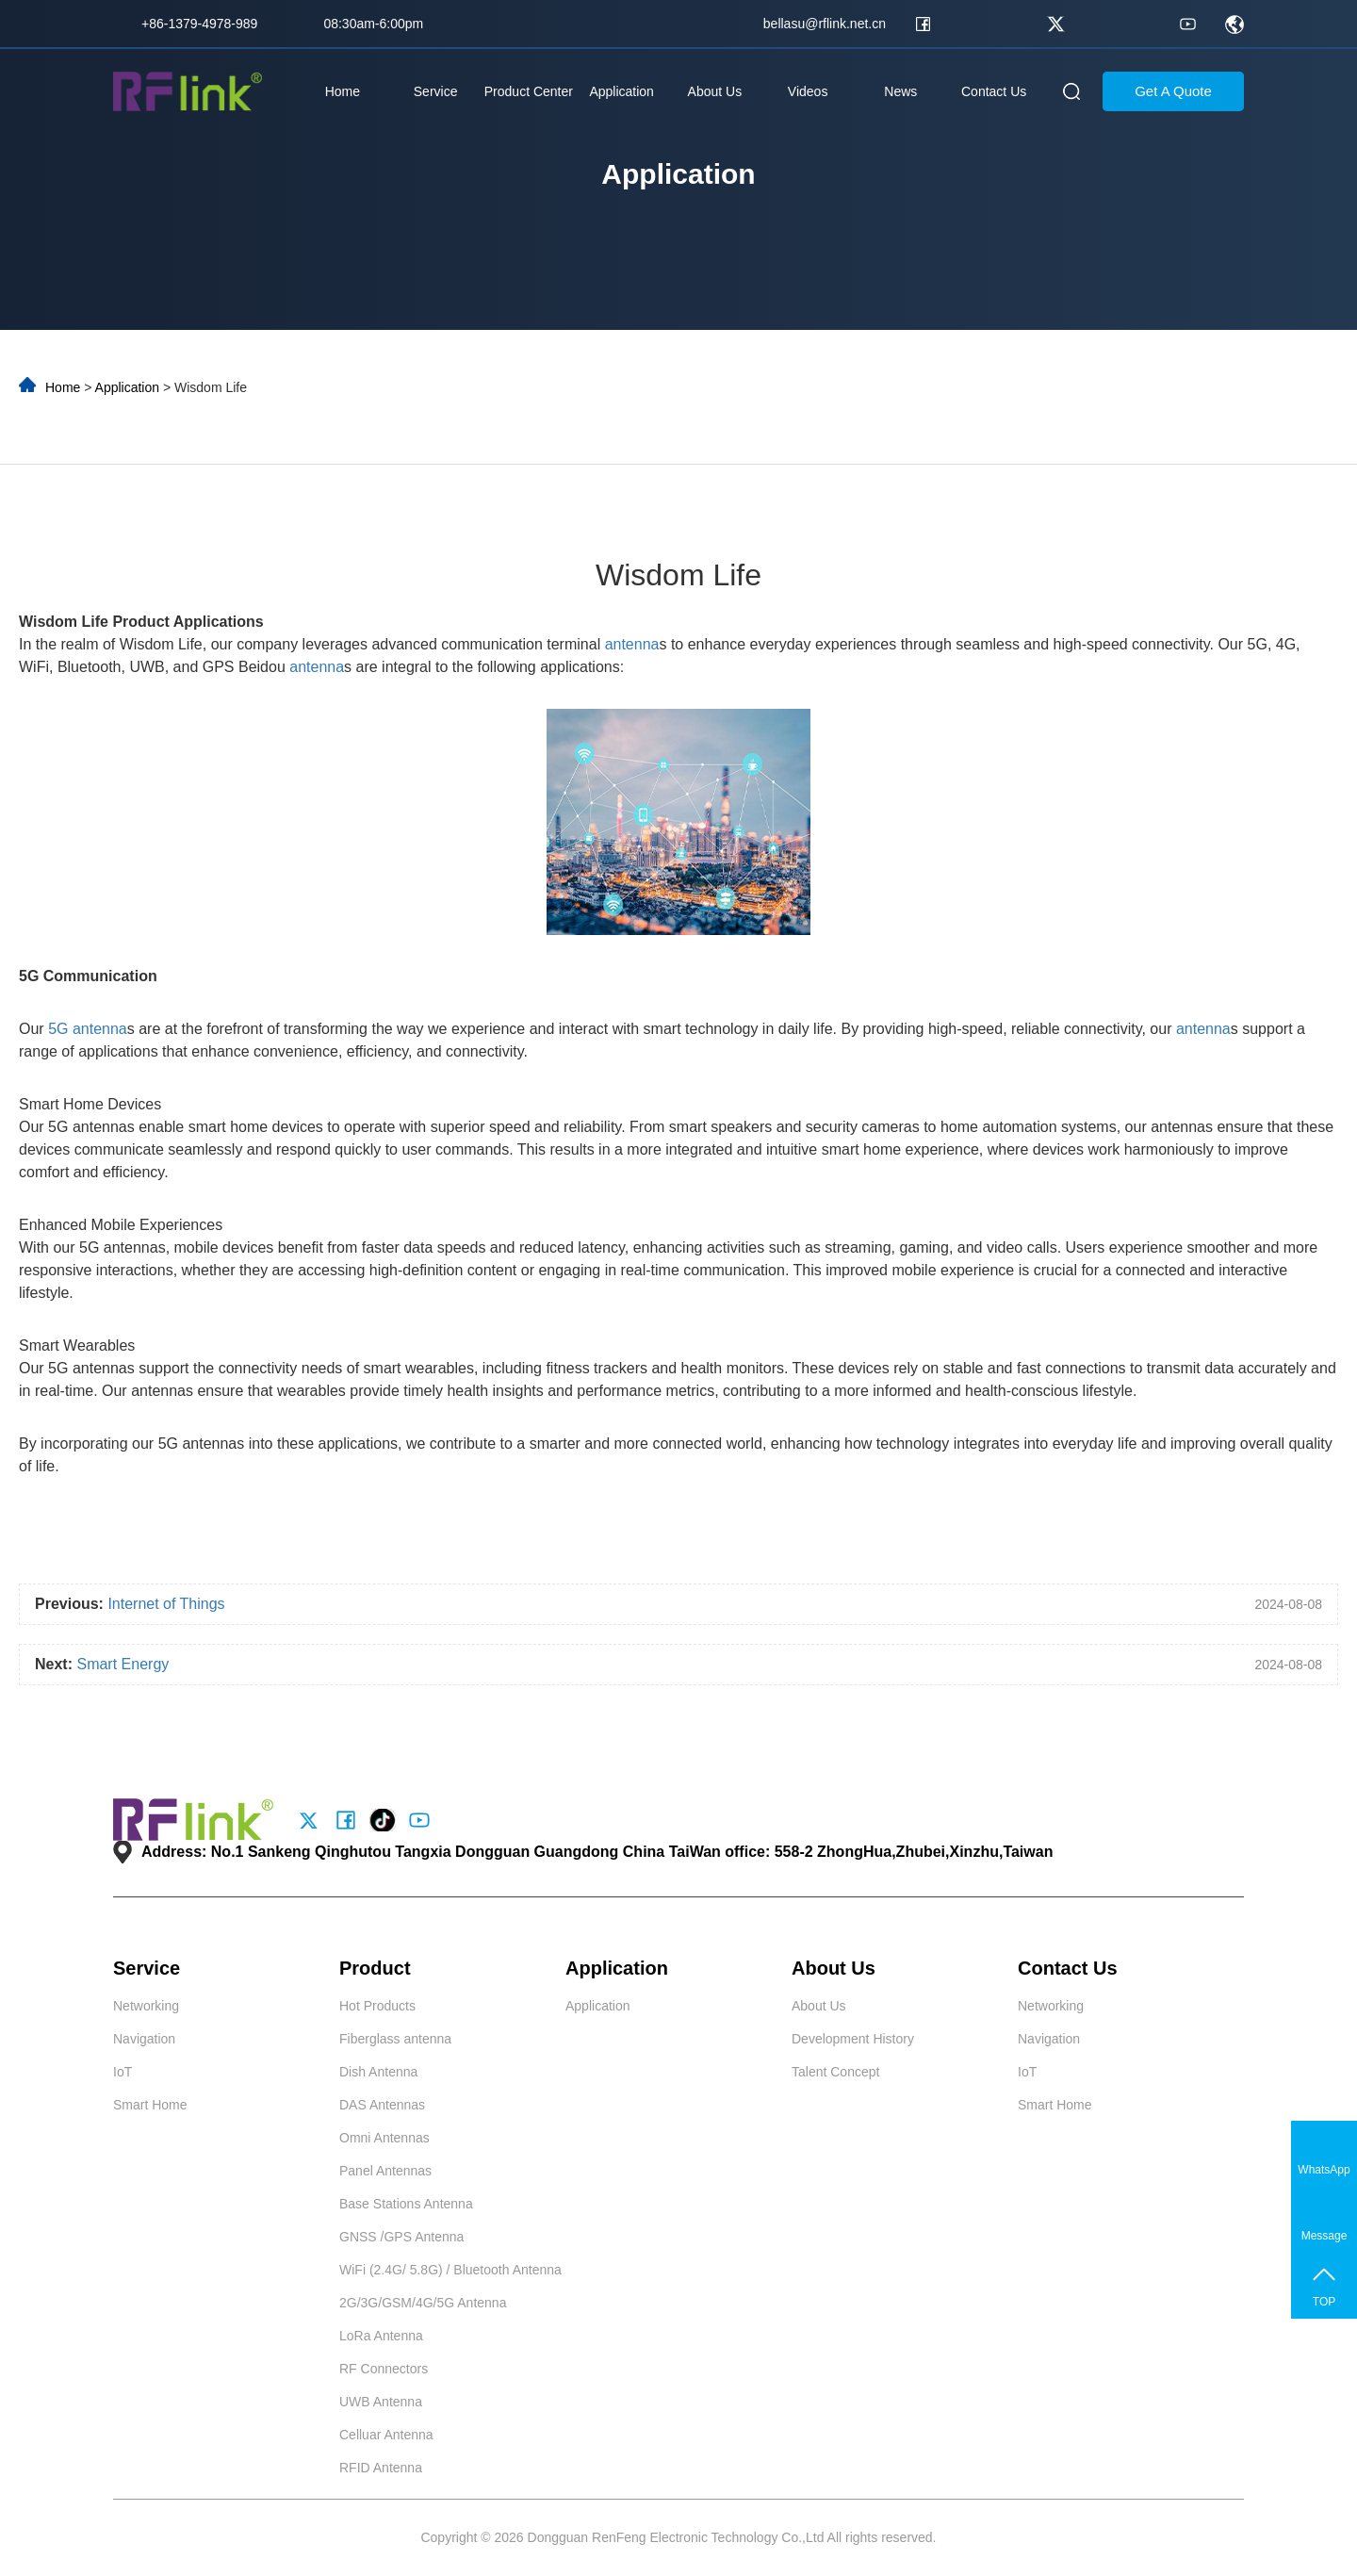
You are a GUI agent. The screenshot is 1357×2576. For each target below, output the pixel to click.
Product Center (528, 91)
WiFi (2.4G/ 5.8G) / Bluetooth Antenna (450, 2269)
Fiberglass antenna (395, 2038)
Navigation (144, 2038)
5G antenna (87, 1029)
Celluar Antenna (386, 2434)
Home (342, 91)
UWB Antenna (380, 2401)
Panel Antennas (385, 2170)
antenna (632, 644)
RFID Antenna (380, 2467)
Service (436, 91)
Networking (146, 2005)
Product (375, 1968)
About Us (715, 91)
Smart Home (150, 2104)
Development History (853, 2038)
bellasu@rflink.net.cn (824, 23)
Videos (808, 91)
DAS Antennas (382, 2104)
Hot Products (377, 2005)
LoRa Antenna (381, 2335)
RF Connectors (383, 2368)
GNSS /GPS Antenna (401, 2236)
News (900, 91)
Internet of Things (165, 1604)
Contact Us (993, 91)
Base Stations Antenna (406, 2203)
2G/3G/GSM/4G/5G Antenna (422, 2302)
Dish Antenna (378, 2071)
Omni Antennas (384, 2137)
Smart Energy (122, 1664)
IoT (122, 2071)
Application (621, 91)
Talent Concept (835, 2071)
